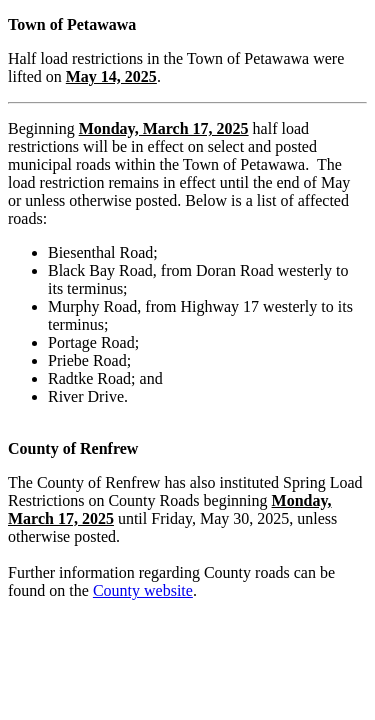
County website (143, 590)
